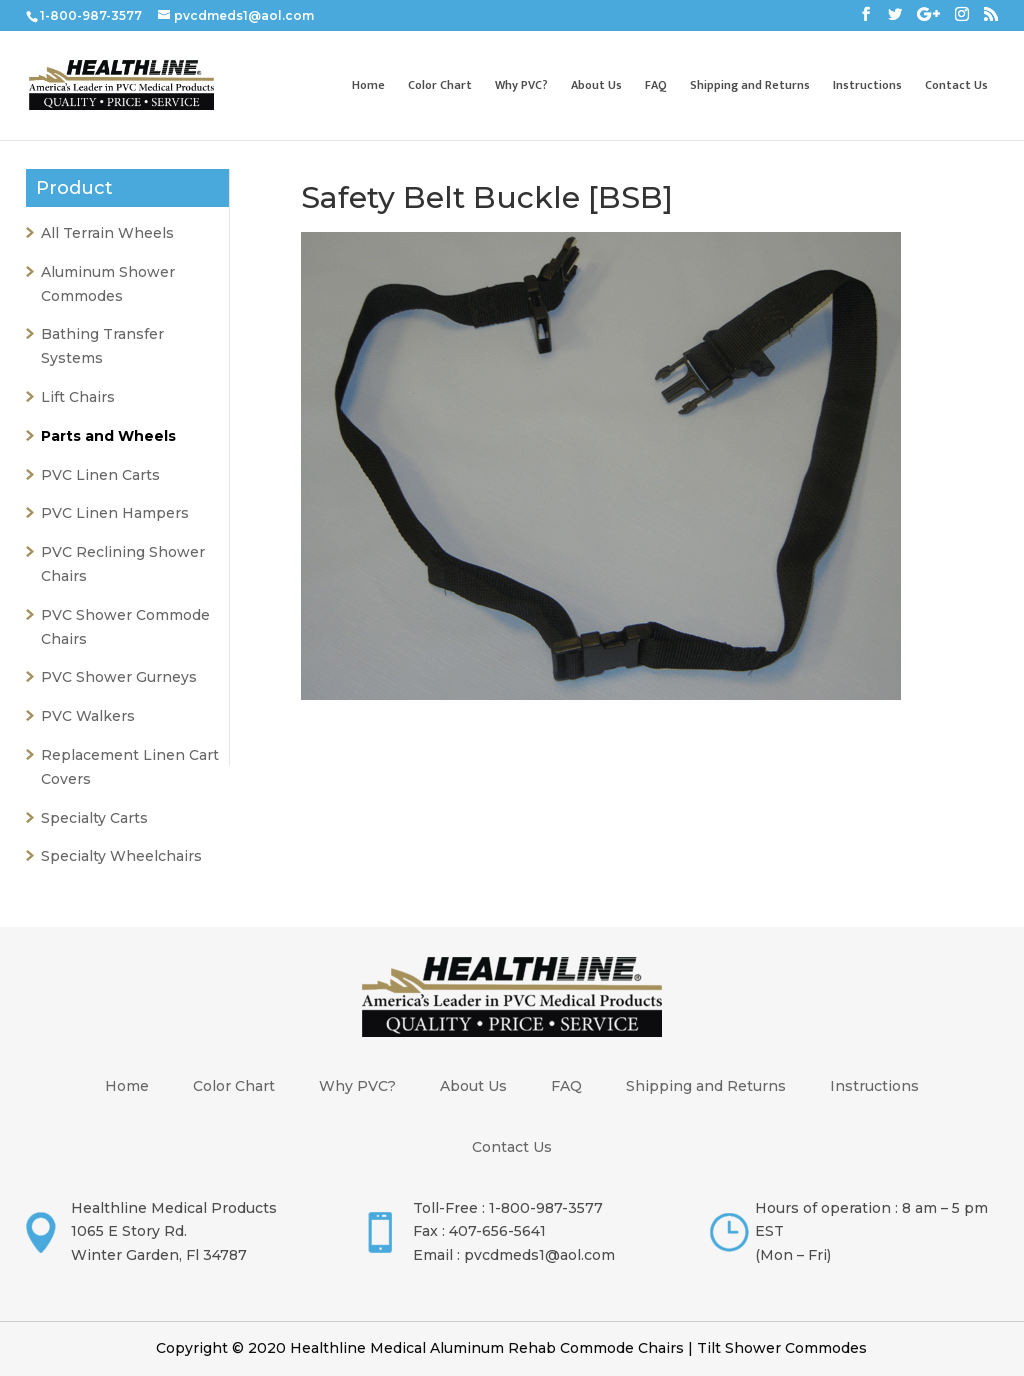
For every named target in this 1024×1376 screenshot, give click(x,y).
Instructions (867, 86)
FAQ (656, 86)
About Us (596, 86)
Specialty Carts (94, 818)
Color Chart (440, 86)
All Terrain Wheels (107, 233)
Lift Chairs (78, 397)
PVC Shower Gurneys (119, 677)
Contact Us (956, 86)
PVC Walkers (88, 716)
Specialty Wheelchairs (121, 856)
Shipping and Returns (750, 86)
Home (368, 86)
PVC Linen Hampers (115, 513)
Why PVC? (521, 86)
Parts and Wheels (108, 436)
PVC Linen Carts (100, 475)
